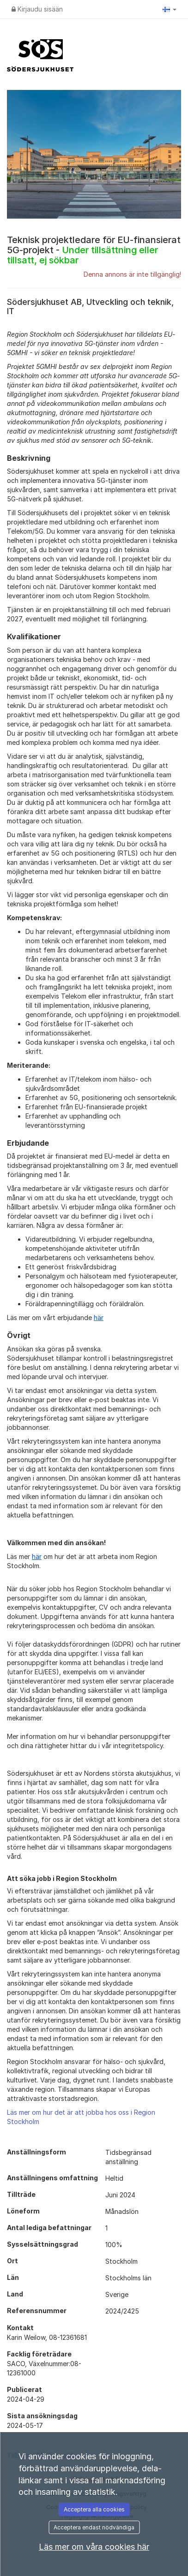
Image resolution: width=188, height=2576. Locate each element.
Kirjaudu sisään (37, 9)
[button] (169, 9)
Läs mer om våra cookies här (94, 2547)
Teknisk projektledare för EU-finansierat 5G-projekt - (94, 250)
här (98, 1317)
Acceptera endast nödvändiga (94, 2527)
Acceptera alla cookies (94, 2509)
